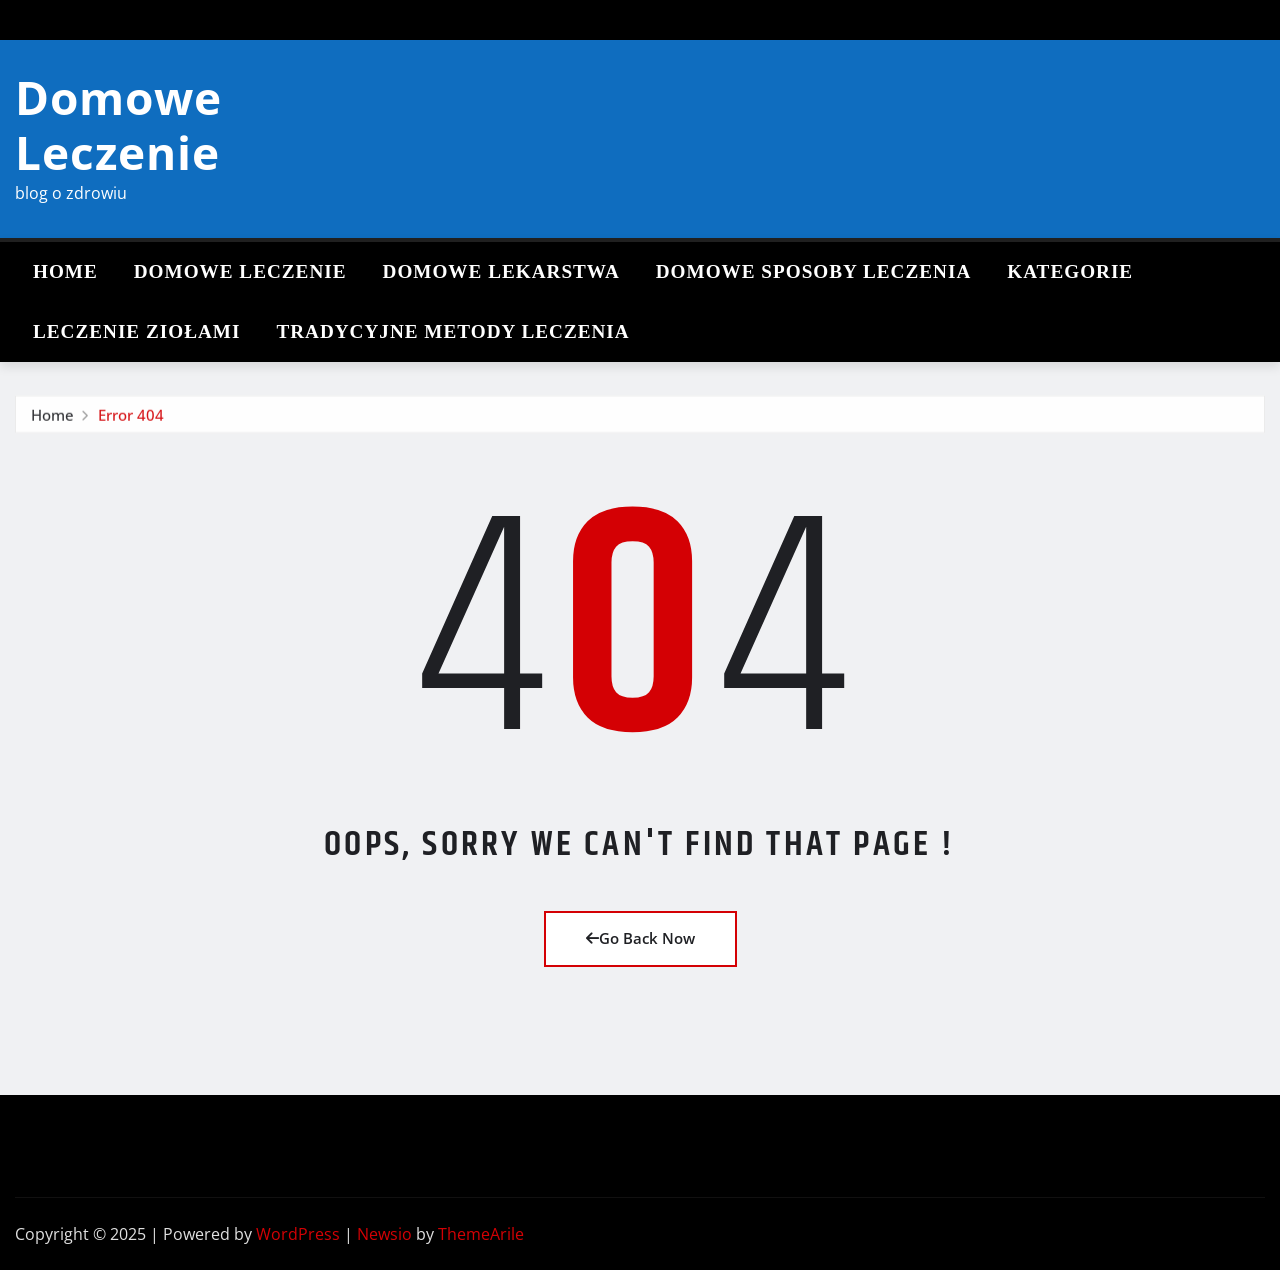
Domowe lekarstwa (501, 271)
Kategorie (1070, 271)
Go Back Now (640, 938)
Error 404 (131, 425)
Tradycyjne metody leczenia (452, 331)
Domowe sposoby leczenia (813, 271)
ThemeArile (481, 1234)
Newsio (384, 1234)
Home (65, 271)
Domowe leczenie (240, 271)
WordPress (298, 1234)
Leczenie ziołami (136, 331)
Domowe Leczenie (118, 124)
